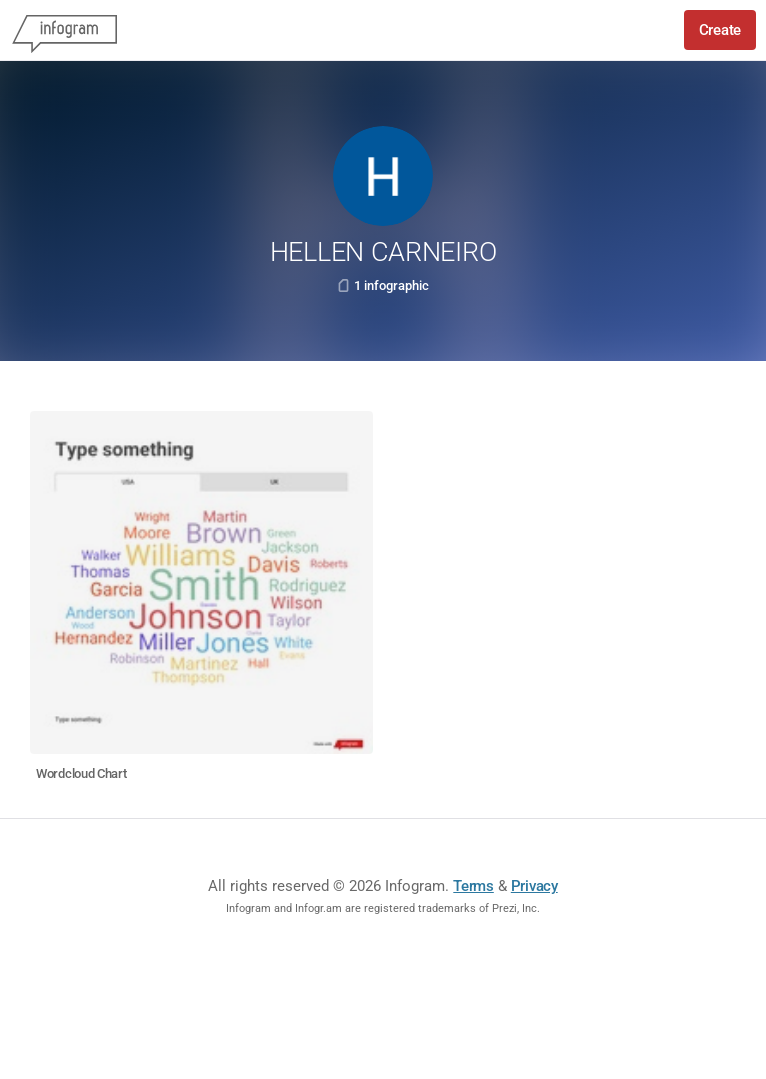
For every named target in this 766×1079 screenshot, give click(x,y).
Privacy (534, 886)
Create (720, 30)
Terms (473, 886)
